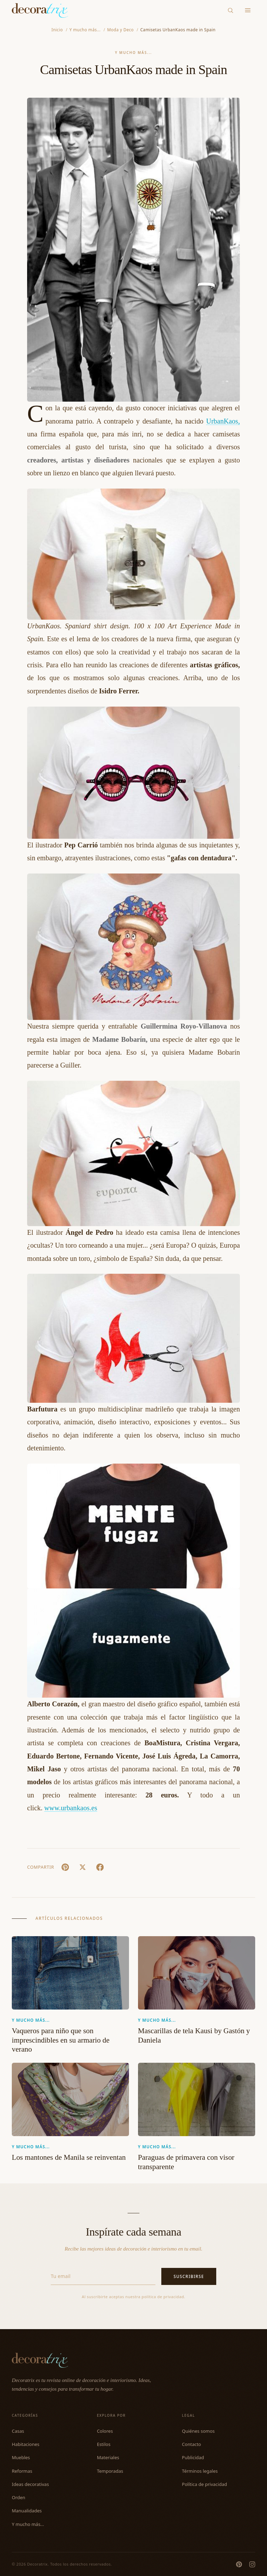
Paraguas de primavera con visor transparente (186, 2162)
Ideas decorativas (30, 2484)
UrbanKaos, (223, 421)
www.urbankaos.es (70, 1808)
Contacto (191, 2444)
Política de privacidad (204, 2484)
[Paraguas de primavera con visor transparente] (196, 2099)
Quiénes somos (198, 2431)
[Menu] (248, 10)
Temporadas (110, 2471)
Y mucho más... (133, 52)
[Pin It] (65, 1867)
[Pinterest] (239, 2564)
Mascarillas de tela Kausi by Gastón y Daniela (194, 2035)
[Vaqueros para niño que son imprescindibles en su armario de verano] (70, 1973)
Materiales (108, 2457)
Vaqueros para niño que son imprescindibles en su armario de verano (61, 2040)
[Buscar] (230, 10)
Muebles (21, 2457)
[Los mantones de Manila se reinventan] (70, 2099)
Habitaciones (25, 2444)
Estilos (104, 2444)
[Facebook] (99, 1867)
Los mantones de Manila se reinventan (69, 2157)
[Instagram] (252, 2564)
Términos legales (200, 2471)
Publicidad (193, 2457)
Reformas (22, 2471)
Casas (18, 2431)
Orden (18, 2497)
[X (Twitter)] (82, 1867)
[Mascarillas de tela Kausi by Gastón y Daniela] (196, 1973)
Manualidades (27, 2510)
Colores (105, 2431)
